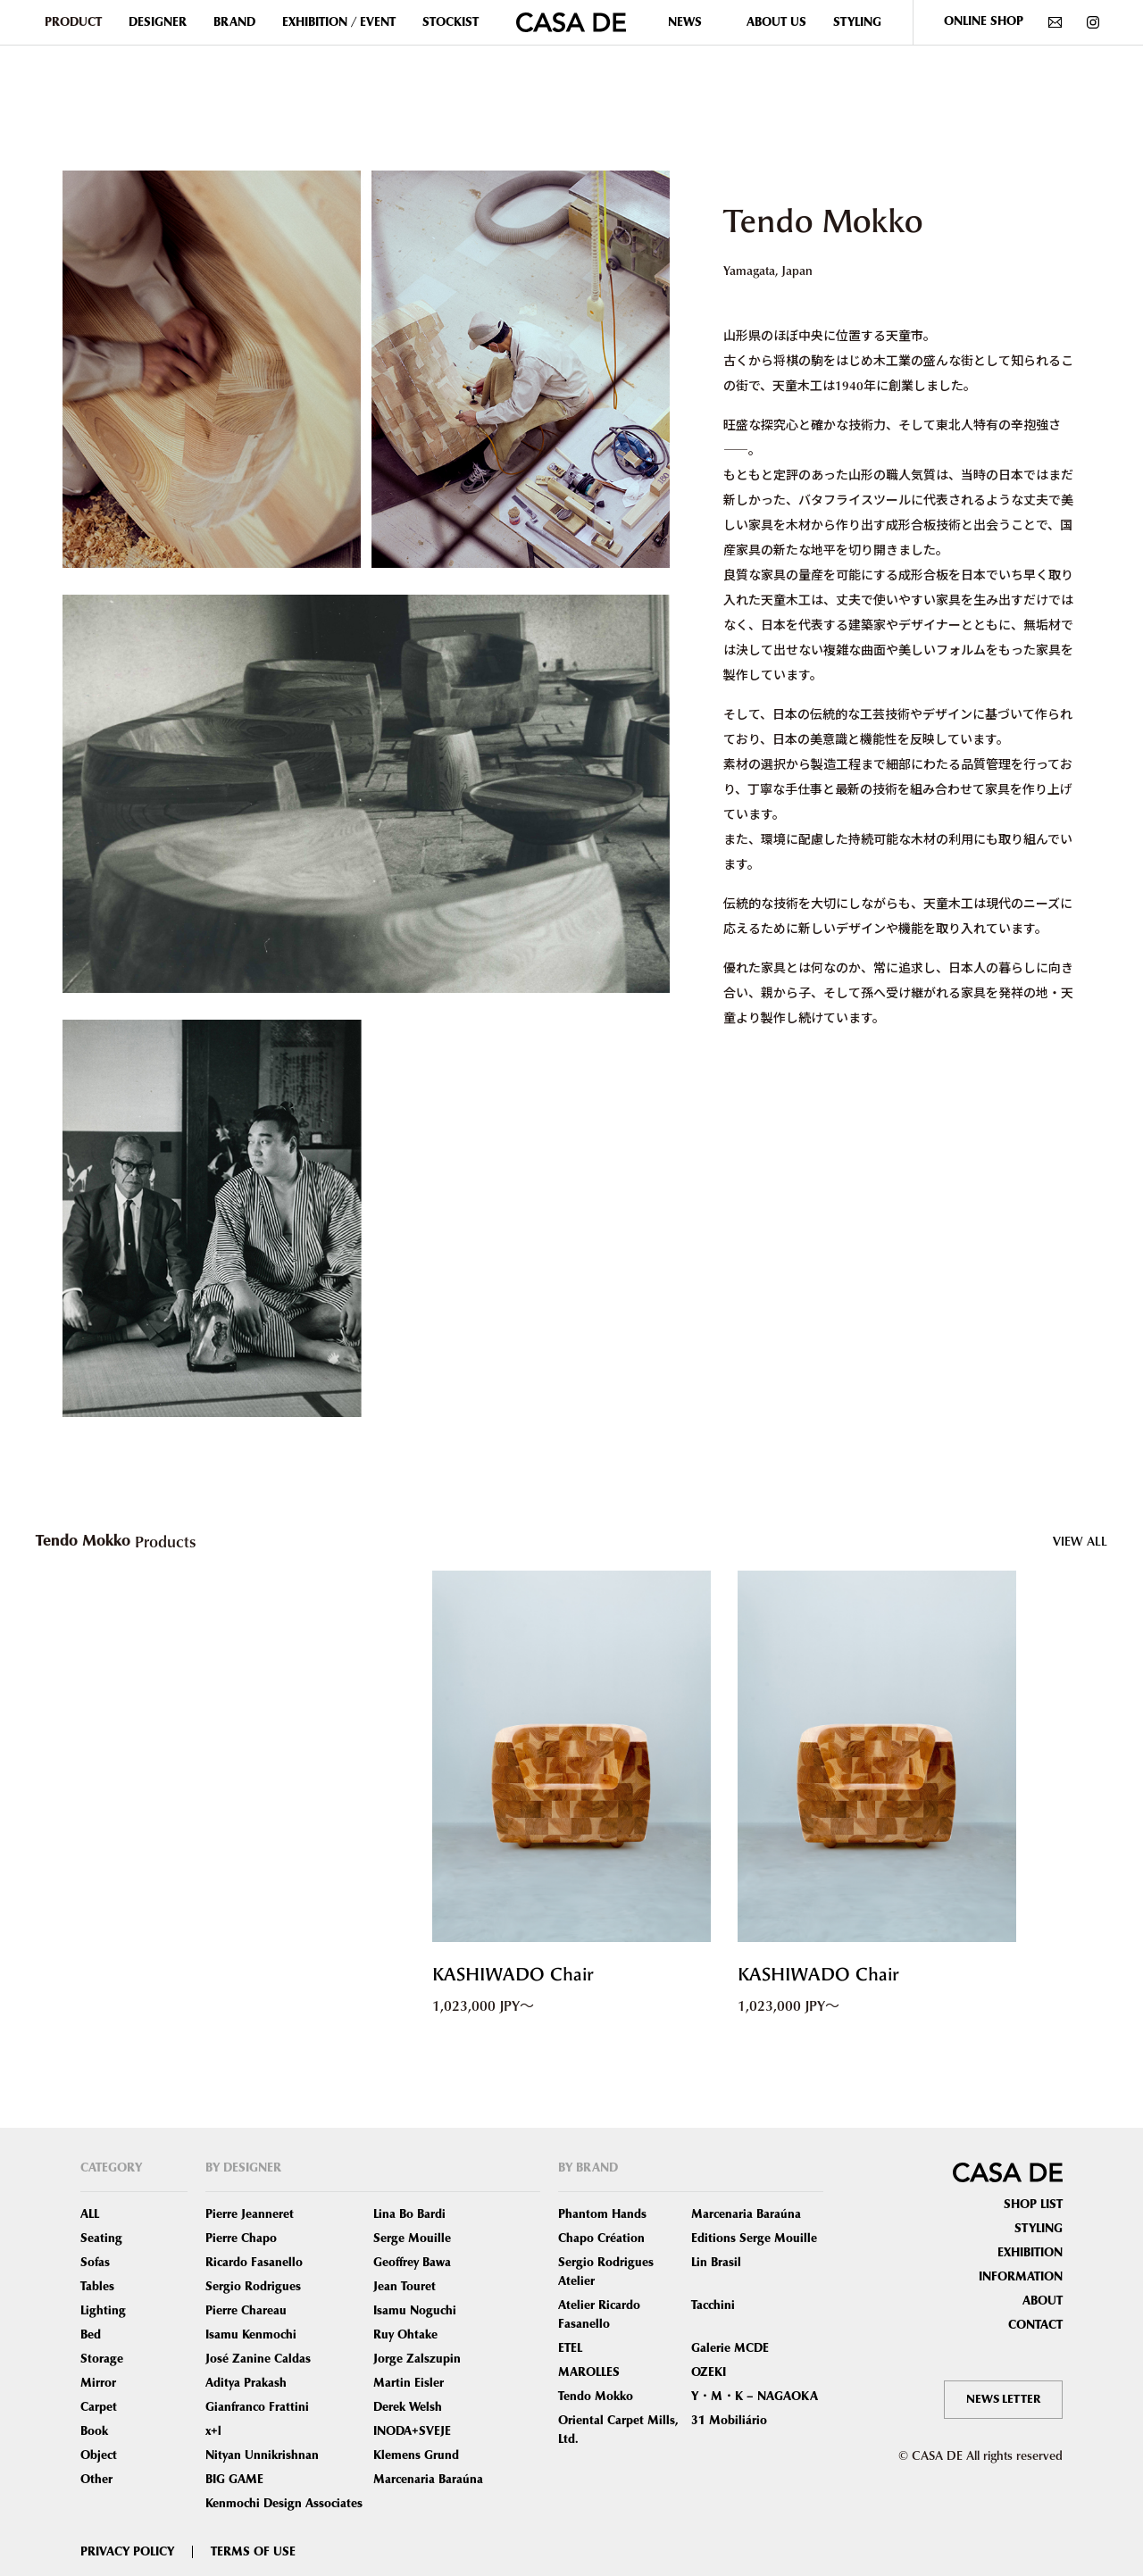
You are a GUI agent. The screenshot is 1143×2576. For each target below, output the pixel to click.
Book (94, 2431)
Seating (101, 2238)
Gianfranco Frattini (257, 2407)
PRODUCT (73, 22)
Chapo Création (601, 2238)
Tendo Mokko (595, 2396)
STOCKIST (450, 22)
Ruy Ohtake (405, 2335)
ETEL (570, 2348)
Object (98, 2455)
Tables (97, 2287)
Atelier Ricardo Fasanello (599, 2314)
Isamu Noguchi (414, 2311)
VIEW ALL (1080, 1540)
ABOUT (1042, 2301)
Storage (101, 2359)
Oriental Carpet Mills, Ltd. (618, 2430)
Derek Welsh (407, 2407)
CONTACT (1035, 2325)
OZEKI (708, 2372)
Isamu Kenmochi (250, 2335)
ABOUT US (776, 22)
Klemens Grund (416, 2455)
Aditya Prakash (246, 2383)
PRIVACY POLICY (127, 2552)
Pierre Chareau (246, 2311)
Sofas (95, 2263)
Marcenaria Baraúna (428, 2480)
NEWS (685, 22)
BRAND (234, 22)
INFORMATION (1021, 2277)
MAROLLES (589, 2372)
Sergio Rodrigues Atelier (606, 2272)
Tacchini (713, 2305)
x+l (213, 2431)
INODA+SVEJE (412, 2431)
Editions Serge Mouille (754, 2238)
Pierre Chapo (241, 2238)
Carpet (98, 2407)
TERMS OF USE (253, 2552)
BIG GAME (234, 2480)
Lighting (103, 2311)
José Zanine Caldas (258, 2359)
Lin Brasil (716, 2263)
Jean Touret (404, 2287)
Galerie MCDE (730, 2348)
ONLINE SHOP (983, 21)
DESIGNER (158, 22)
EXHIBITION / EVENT (339, 22)
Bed (90, 2335)
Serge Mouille (412, 2238)
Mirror (98, 2383)
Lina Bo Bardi (409, 2214)
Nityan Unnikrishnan (262, 2455)
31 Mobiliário (729, 2421)
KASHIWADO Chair (524, 1974)
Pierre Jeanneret (249, 2214)
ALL (89, 2214)
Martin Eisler (408, 2383)
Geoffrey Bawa (412, 2263)
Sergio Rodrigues (253, 2287)
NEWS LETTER (1001, 2399)
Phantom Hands (602, 2214)
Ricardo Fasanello (254, 2263)
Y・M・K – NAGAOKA (754, 2396)
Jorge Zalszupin (417, 2359)
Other (96, 2480)
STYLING (857, 22)
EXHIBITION (1030, 2253)
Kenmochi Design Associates (284, 2504)
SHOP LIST (1033, 2205)
